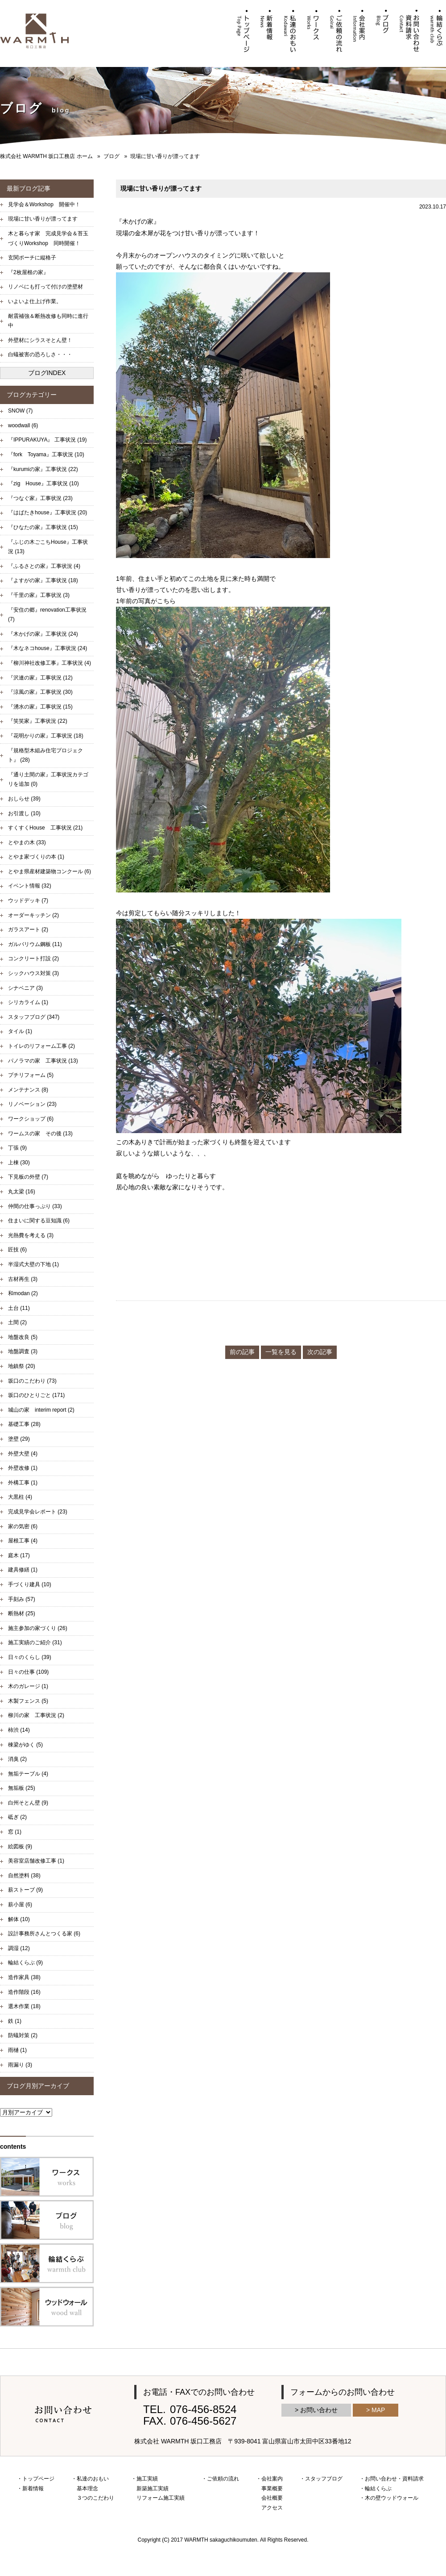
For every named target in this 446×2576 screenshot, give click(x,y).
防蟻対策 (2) (22, 2035)
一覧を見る (281, 1351)
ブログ (111, 156)
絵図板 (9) (20, 1846)
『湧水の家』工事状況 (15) (40, 707)
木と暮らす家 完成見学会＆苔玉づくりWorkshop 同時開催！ (48, 238)
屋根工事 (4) (22, 1541)
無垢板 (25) (21, 1788)
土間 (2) (17, 1322)
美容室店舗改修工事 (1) (36, 1861)
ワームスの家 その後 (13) (40, 1133)
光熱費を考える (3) (31, 1235)
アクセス (272, 2508)
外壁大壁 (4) (22, 1454)
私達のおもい (93, 2479)
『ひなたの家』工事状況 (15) (43, 527)
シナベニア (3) (25, 988)
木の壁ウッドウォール (391, 2498)
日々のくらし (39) (29, 1657)
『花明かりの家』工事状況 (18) (45, 736)
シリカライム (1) (28, 1002)
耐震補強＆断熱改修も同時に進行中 (48, 321)
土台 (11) (19, 1308)
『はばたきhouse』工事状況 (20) (47, 512)
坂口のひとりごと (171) (36, 1395)
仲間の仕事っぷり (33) (35, 1206)
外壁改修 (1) (22, 1468)
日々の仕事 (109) (28, 1672)
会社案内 (272, 2479)
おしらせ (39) (24, 799)
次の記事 (319, 1351)
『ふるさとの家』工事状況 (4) (44, 566)
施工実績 (147, 2479)
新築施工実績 (152, 2488)
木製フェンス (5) (28, 1701)
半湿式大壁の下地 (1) (33, 1264)
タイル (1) (20, 1031)
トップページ (38, 2479)
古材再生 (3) (22, 1279)
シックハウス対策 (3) (33, 973)
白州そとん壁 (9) (28, 1803)
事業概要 (272, 2488)
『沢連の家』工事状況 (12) (40, 678)
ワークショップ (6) (31, 1119)
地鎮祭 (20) (21, 1366)
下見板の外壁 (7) (28, 1177)
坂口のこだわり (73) (32, 1381)
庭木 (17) (19, 1555)
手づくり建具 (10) (29, 1584)
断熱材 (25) (21, 1613)
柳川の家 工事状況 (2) (36, 1715)
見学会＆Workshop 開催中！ (44, 204)
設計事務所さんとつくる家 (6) (44, 1933)
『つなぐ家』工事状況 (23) (40, 498)
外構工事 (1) (22, 1483)
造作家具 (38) (24, 1977)
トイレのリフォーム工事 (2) (41, 1046)
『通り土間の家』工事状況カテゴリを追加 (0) (48, 779)
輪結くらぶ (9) (25, 1962)
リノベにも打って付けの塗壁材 (45, 286)
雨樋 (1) (17, 2050)
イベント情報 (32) (29, 886)
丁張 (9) (17, 1148)
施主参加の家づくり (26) (37, 1628)
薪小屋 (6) (20, 1904)
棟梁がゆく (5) (25, 1745)
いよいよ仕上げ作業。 (35, 301)
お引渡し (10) (24, 813)
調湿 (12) (19, 1948)
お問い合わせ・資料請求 (394, 2479)
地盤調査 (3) (22, 1351)
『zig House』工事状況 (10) (43, 483)
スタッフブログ (324, 2479)
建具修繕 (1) (22, 1570)
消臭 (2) (17, 1759)
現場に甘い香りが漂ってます (43, 219)
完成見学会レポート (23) (37, 1512)
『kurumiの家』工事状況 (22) (43, 469)
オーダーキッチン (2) (33, 915)
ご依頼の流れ (223, 2479)
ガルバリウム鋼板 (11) (35, 944)
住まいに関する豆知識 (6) (39, 1220)
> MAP (375, 2409)
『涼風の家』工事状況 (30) (40, 692)
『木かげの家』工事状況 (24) (43, 634)
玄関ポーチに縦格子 (32, 257)
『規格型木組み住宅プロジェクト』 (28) (45, 755)
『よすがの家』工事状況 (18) (43, 580)
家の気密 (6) (22, 1526)
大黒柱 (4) (20, 1497)
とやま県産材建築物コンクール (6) (49, 871)
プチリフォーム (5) (31, 1075)
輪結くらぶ (378, 2488)
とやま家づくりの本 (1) (36, 857)
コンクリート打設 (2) (33, 958)
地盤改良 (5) (22, 1337)
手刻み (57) (21, 1599)
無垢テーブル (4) (28, 1774)
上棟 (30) (19, 1162)
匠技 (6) (17, 1249)
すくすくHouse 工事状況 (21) (45, 828)
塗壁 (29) (19, 1439)
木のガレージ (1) (28, 1686)
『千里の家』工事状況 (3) (39, 595)
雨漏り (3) (20, 2065)
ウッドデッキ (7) (28, 900)
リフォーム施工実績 (160, 2498)
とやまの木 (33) (27, 842)
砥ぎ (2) (17, 1817)
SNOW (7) (20, 411)
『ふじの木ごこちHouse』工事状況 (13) (48, 547)
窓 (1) (14, 1832)
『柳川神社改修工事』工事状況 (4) (49, 663)
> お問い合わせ (316, 2409)
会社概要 (272, 2498)
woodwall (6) (23, 425)
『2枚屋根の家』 (28, 272)
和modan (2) (23, 1293)
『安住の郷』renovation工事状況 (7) (47, 615)
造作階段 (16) (24, 1992)
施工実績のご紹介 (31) (35, 1642)
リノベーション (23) (32, 1104)
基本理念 (87, 2488)
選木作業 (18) (24, 2006)
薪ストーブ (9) (25, 1890)
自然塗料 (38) (24, 1875)
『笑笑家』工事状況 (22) (37, 721)
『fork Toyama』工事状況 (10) (46, 454)
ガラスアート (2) (28, 929)
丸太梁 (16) (21, 1191)
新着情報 (33, 2488)
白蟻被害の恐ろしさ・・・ (40, 354)
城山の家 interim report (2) (41, 1410)
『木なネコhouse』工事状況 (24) (47, 648)
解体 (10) (19, 1919)
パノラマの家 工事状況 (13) (43, 1061)
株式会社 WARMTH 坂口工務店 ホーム (46, 156)
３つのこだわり (95, 2498)
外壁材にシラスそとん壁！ (40, 340)
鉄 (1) (14, 2021)
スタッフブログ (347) (33, 1017)
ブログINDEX (47, 372)
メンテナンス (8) (28, 1090)
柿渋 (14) (19, 1730)
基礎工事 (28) (24, 1424)
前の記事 (242, 1351)
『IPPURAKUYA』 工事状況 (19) (47, 440)
